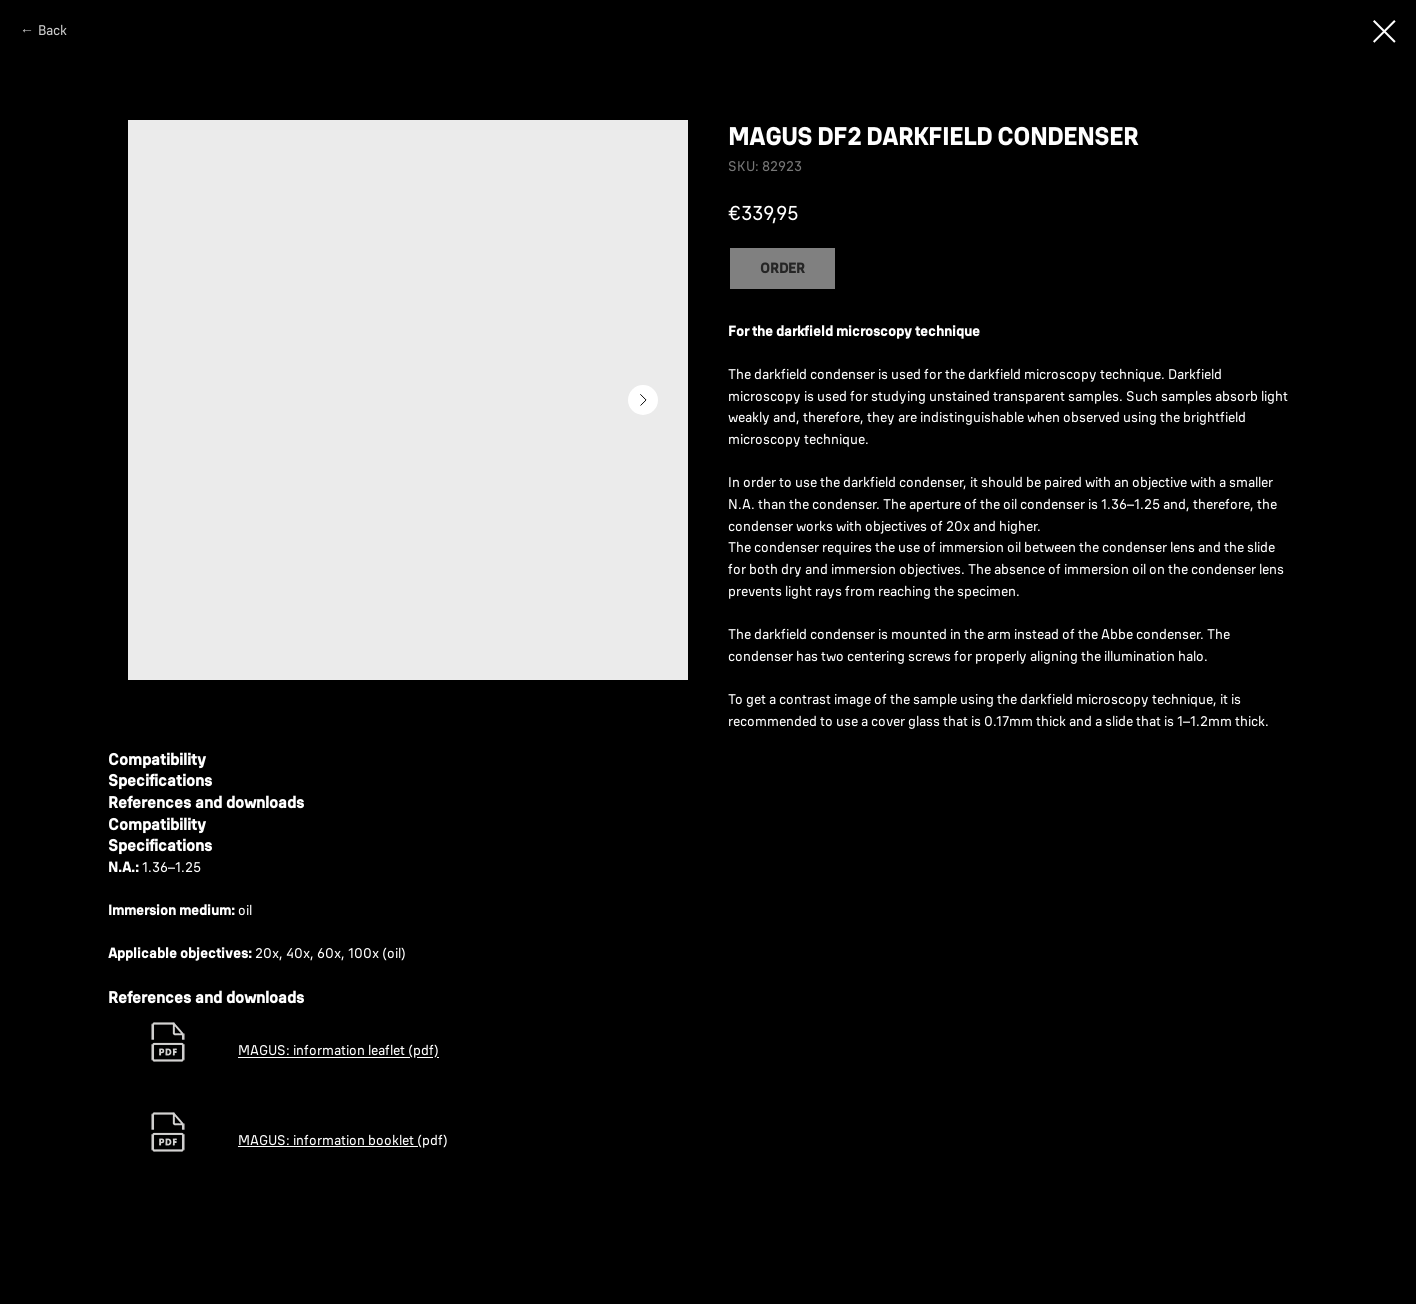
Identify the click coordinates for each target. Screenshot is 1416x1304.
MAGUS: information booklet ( (330, 1140)
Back (52, 30)
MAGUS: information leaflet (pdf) (338, 1051)
